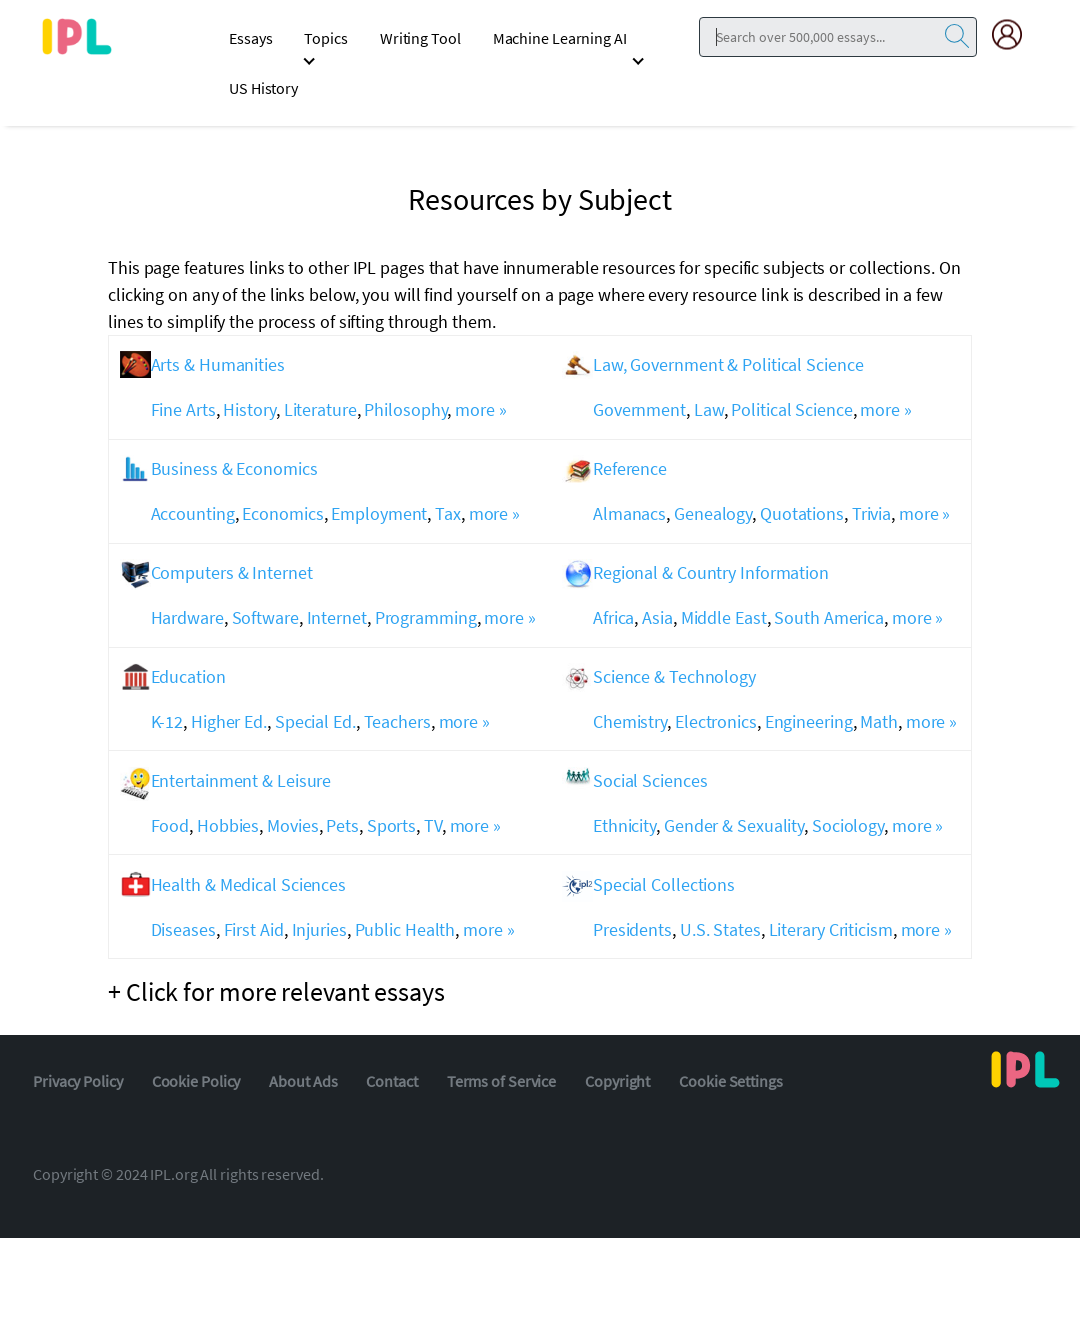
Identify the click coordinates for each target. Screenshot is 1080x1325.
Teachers (397, 721)
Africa (613, 617)
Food (170, 825)
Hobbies (228, 825)
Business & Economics (234, 468)
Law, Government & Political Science (728, 364)
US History (263, 88)
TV (433, 825)
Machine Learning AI (560, 38)
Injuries (319, 929)
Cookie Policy (196, 1081)
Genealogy (713, 513)
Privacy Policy (78, 1081)
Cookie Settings (731, 1081)
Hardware (187, 617)
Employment (379, 513)
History (249, 409)
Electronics (716, 721)
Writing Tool (420, 38)
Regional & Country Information (711, 572)
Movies (292, 825)
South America (829, 617)
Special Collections (664, 884)
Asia (657, 617)
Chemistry (630, 721)
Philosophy (405, 409)
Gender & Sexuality (734, 825)
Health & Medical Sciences (249, 884)
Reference (630, 468)
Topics (325, 38)
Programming (426, 617)
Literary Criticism (831, 929)
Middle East (724, 617)
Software (265, 617)
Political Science (791, 409)
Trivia (871, 513)
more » (480, 409)
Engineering (809, 721)
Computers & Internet (232, 572)
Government (639, 409)
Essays (250, 38)
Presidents (632, 929)
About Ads (303, 1081)
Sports (391, 825)
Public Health (405, 929)
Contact (391, 1081)
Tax (448, 513)
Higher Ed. (229, 721)
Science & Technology (674, 676)
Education (188, 676)
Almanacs (629, 513)
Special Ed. (315, 721)
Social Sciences (650, 780)
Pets (342, 825)
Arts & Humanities (218, 364)
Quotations (802, 513)
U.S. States (720, 929)
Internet (337, 617)
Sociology (848, 825)
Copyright (617, 1081)
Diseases (183, 929)
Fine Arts (183, 409)
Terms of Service (501, 1081)
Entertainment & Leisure (241, 780)
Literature (320, 409)
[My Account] (1015, 34)
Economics (282, 513)
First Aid (254, 929)
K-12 (167, 721)
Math (879, 721)
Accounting (193, 513)
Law (709, 409)
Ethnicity (624, 825)
